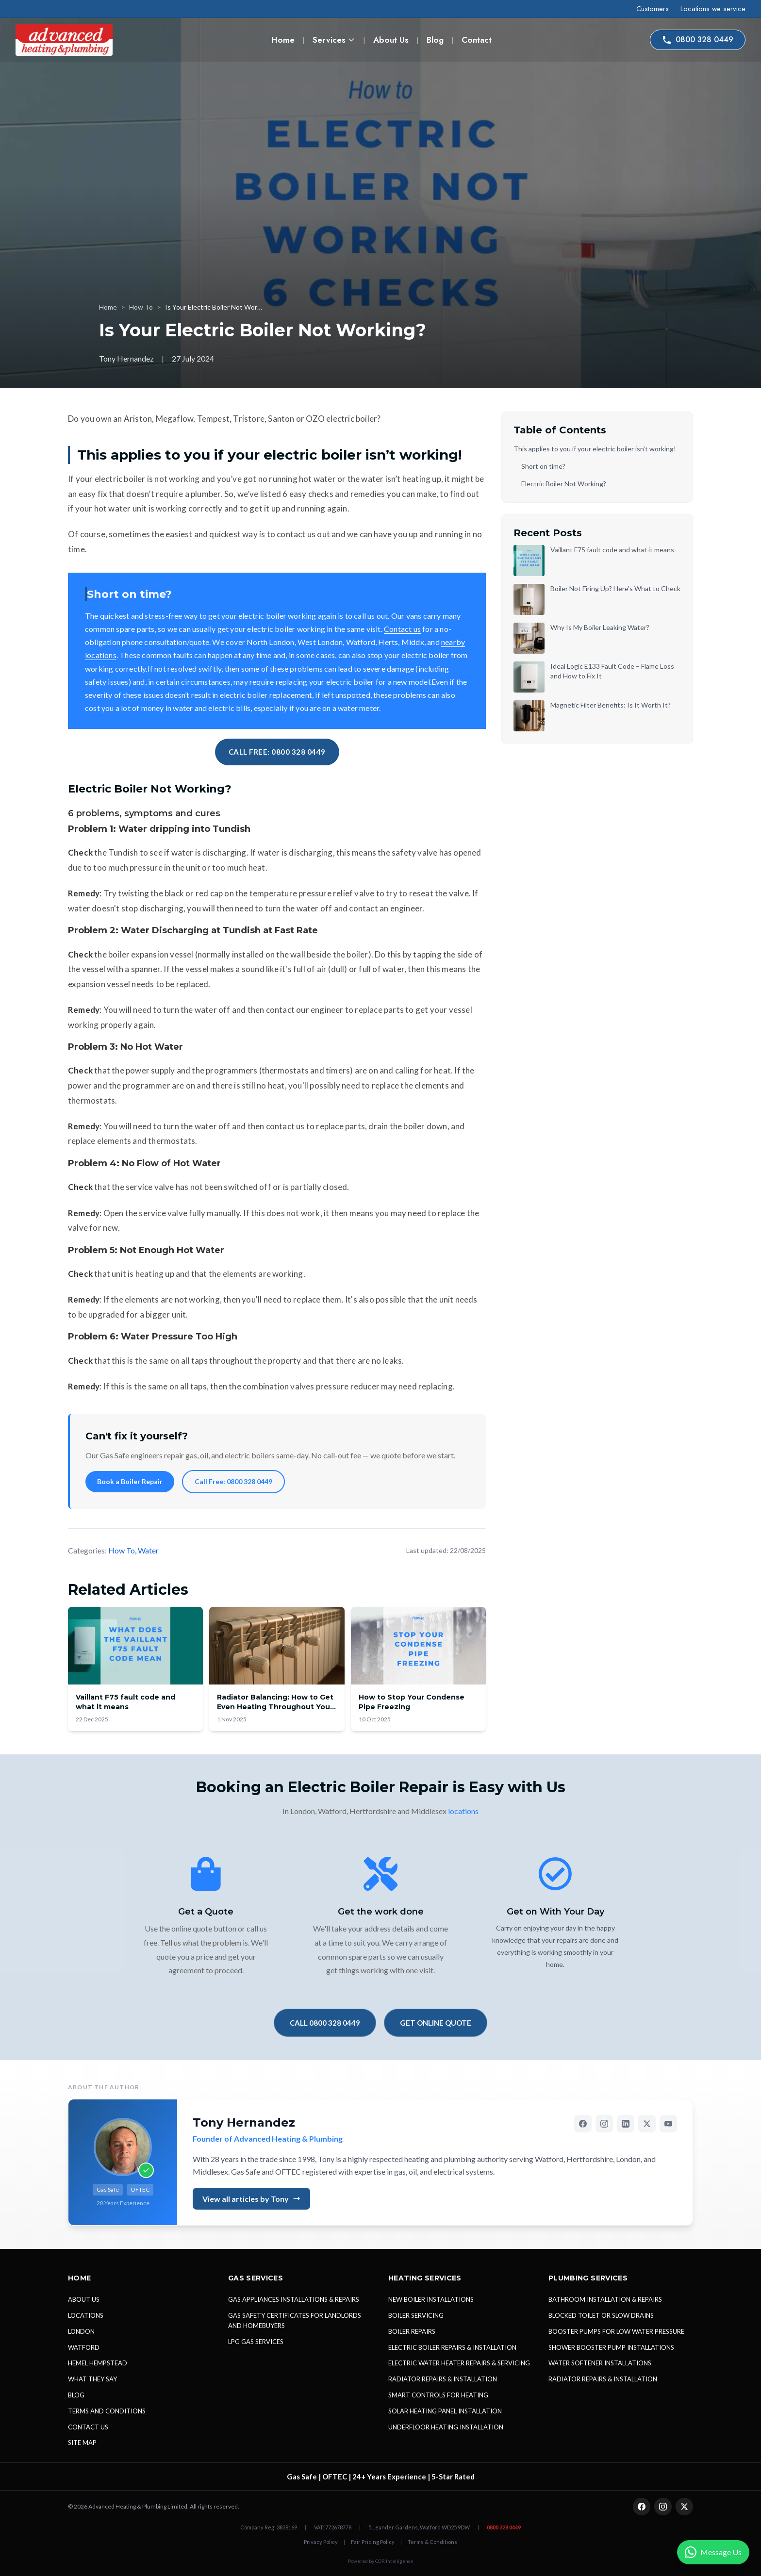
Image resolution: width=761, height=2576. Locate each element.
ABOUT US (83, 2299)
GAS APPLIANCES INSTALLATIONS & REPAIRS (293, 2299)
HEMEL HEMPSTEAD (97, 2363)
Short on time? (543, 466)
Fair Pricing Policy (373, 2542)
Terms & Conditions (432, 2542)
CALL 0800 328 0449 (325, 2022)
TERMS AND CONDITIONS (107, 2411)
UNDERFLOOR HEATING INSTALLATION (445, 2427)
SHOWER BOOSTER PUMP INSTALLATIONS (611, 2347)
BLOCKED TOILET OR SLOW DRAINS (601, 2315)
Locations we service (712, 8)
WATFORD (83, 2347)
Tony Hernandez (244, 2122)
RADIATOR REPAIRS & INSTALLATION (442, 2379)
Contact (477, 40)
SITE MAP (82, 2442)
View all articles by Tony (251, 2198)
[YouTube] (668, 2123)
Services (334, 40)
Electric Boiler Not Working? (563, 483)
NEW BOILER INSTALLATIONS (431, 2299)
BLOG (76, 2395)
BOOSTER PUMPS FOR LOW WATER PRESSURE (616, 2331)
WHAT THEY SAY (92, 2379)
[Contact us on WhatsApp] (713, 2552)
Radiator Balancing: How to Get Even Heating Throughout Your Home (275, 1707)
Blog (435, 40)
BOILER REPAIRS (411, 2331)
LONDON (81, 2331)
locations (463, 1811)
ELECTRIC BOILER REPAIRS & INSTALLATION (452, 2347)
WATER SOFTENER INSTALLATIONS (599, 2363)
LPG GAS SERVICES (255, 2341)
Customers (652, 8)
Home (283, 40)
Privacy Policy (321, 2542)
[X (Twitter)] (647, 2123)
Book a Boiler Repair (130, 1481)
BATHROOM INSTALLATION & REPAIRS (605, 2299)
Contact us (402, 628)
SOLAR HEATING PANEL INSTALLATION (445, 2411)
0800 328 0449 (697, 39)
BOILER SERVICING (416, 2315)
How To (141, 307)
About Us (391, 40)
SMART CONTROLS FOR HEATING (438, 2395)
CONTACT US (88, 2427)
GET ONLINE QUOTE (435, 2022)
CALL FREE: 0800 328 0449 (277, 751)
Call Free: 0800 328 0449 (233, 1481)
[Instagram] (604, 2123)
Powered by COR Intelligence (380, 2561)
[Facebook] (583, 2123)
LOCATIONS (85, 2315)
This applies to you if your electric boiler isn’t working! (594, 449)
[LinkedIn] (625, 2123)
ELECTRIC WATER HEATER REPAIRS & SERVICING (459, 2363)
